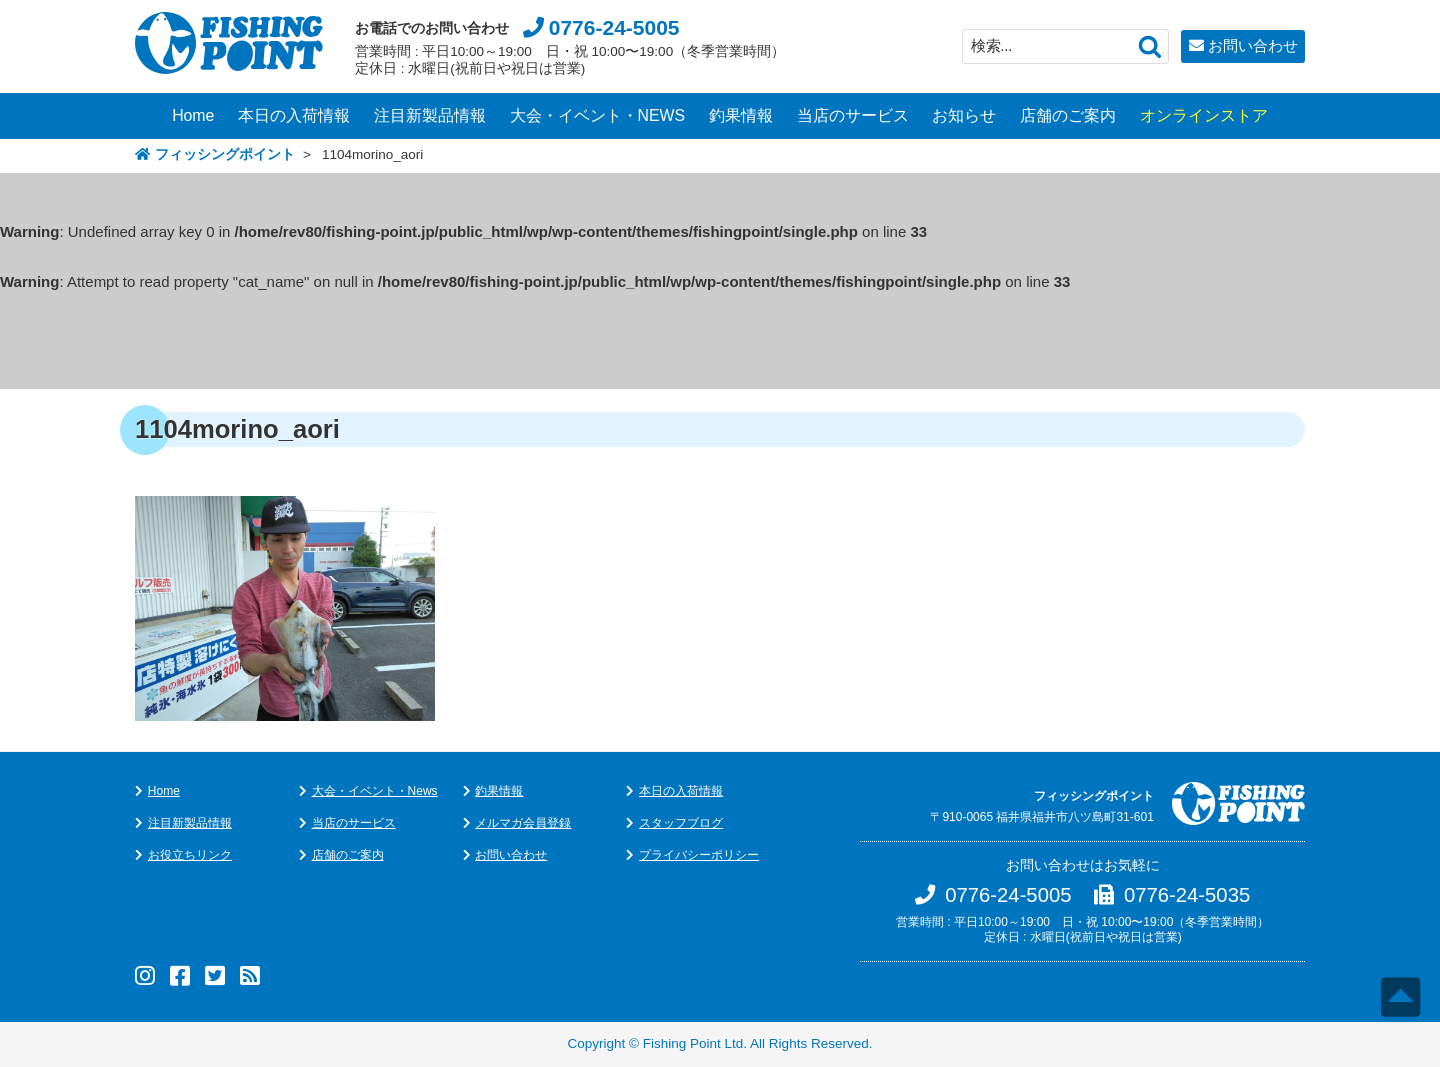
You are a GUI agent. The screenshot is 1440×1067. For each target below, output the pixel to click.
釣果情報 (741, 115)
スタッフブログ (681, 823)
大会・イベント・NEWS (598, 115)
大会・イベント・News (375, 791)
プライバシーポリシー (699, 855)
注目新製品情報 (430, 115)
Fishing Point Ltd (693, 1043)
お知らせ (964, 115)
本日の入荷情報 (294, 115)
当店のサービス (853, 115)
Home (193, 115)
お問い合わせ (1253, 45)
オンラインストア (1204, 115)
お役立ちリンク (190, 855)
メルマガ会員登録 (523, 823)
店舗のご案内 (1068, 115)
